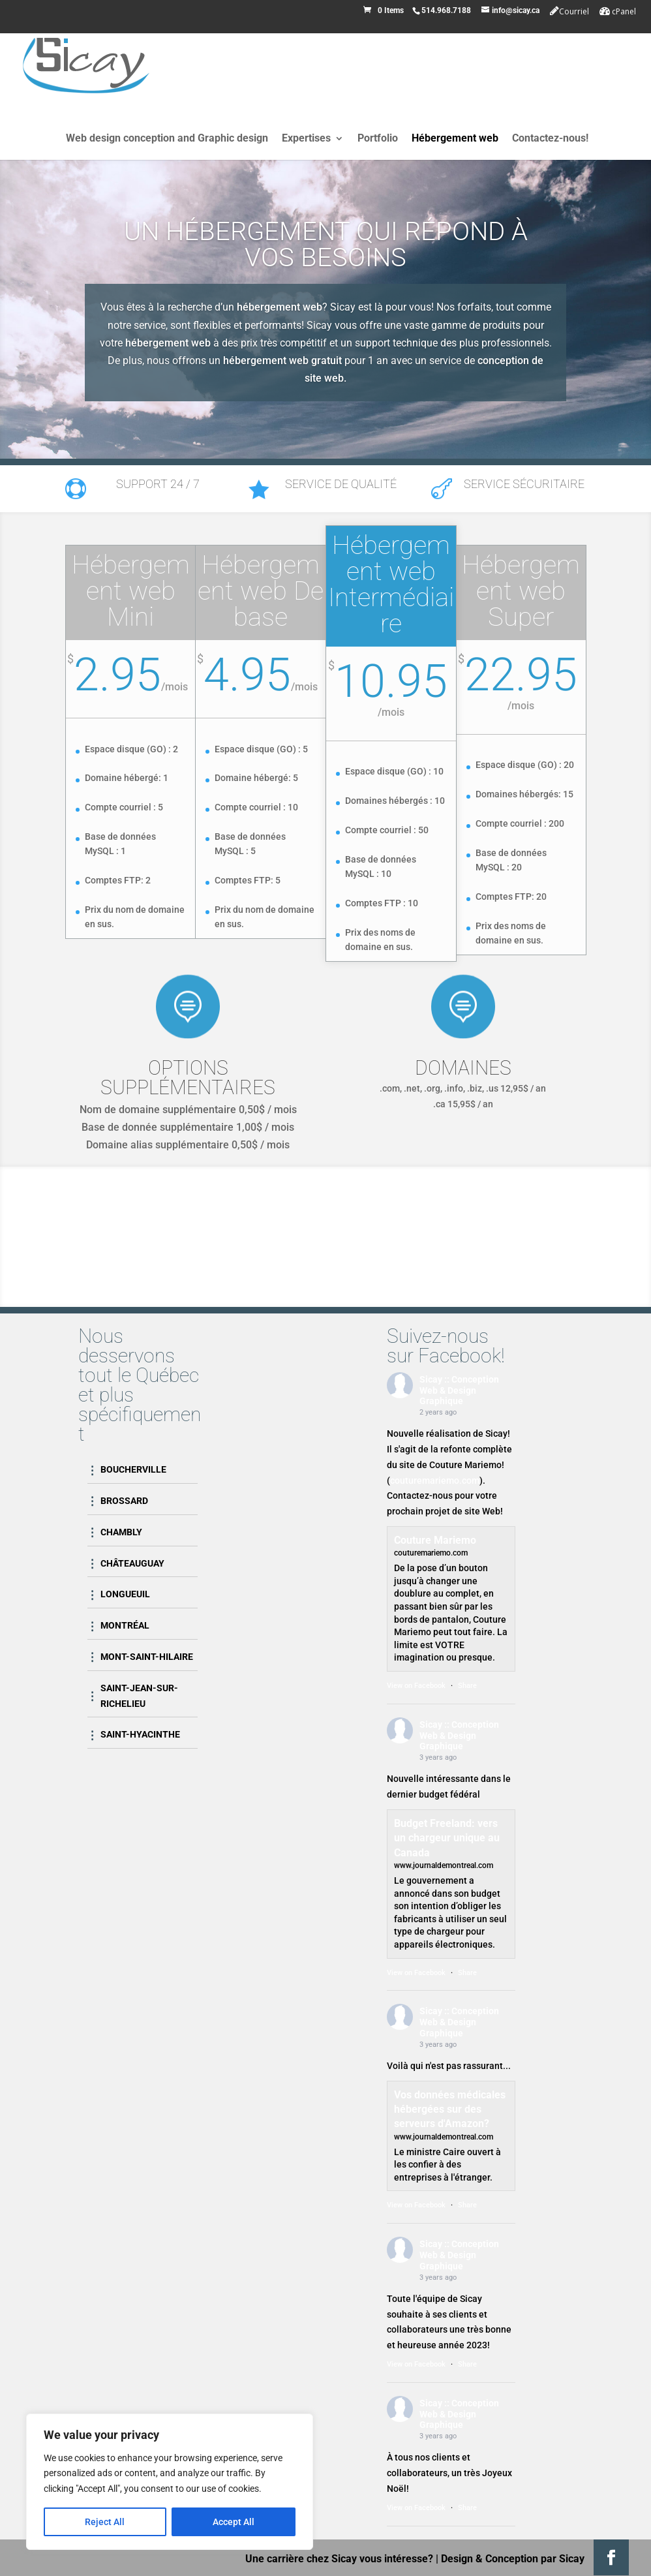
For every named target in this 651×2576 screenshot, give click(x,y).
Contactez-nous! (550, 138)
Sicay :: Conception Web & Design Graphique (459, 1390)
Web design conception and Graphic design (167, 138)
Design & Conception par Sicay (512, 2559)
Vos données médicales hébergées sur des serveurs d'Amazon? (450, 2109)
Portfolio (377, 138)
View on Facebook (416, 1685)
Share (467, 1685)
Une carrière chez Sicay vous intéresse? (339, 2559)
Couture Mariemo (435, 1540)
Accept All (233, 2522)
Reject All (105, 2522)
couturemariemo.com (434, 1480)
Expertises (306, 138)
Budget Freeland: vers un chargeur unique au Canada (447, 1838)
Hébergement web (455, 138)
